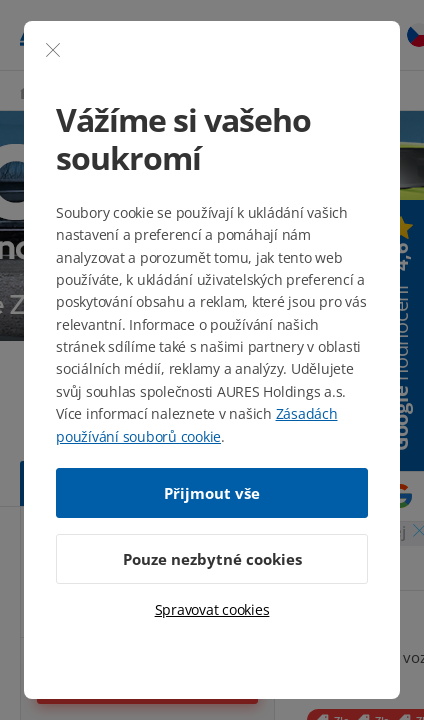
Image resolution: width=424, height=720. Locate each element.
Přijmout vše (212, 493)
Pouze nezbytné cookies (212, 559)
